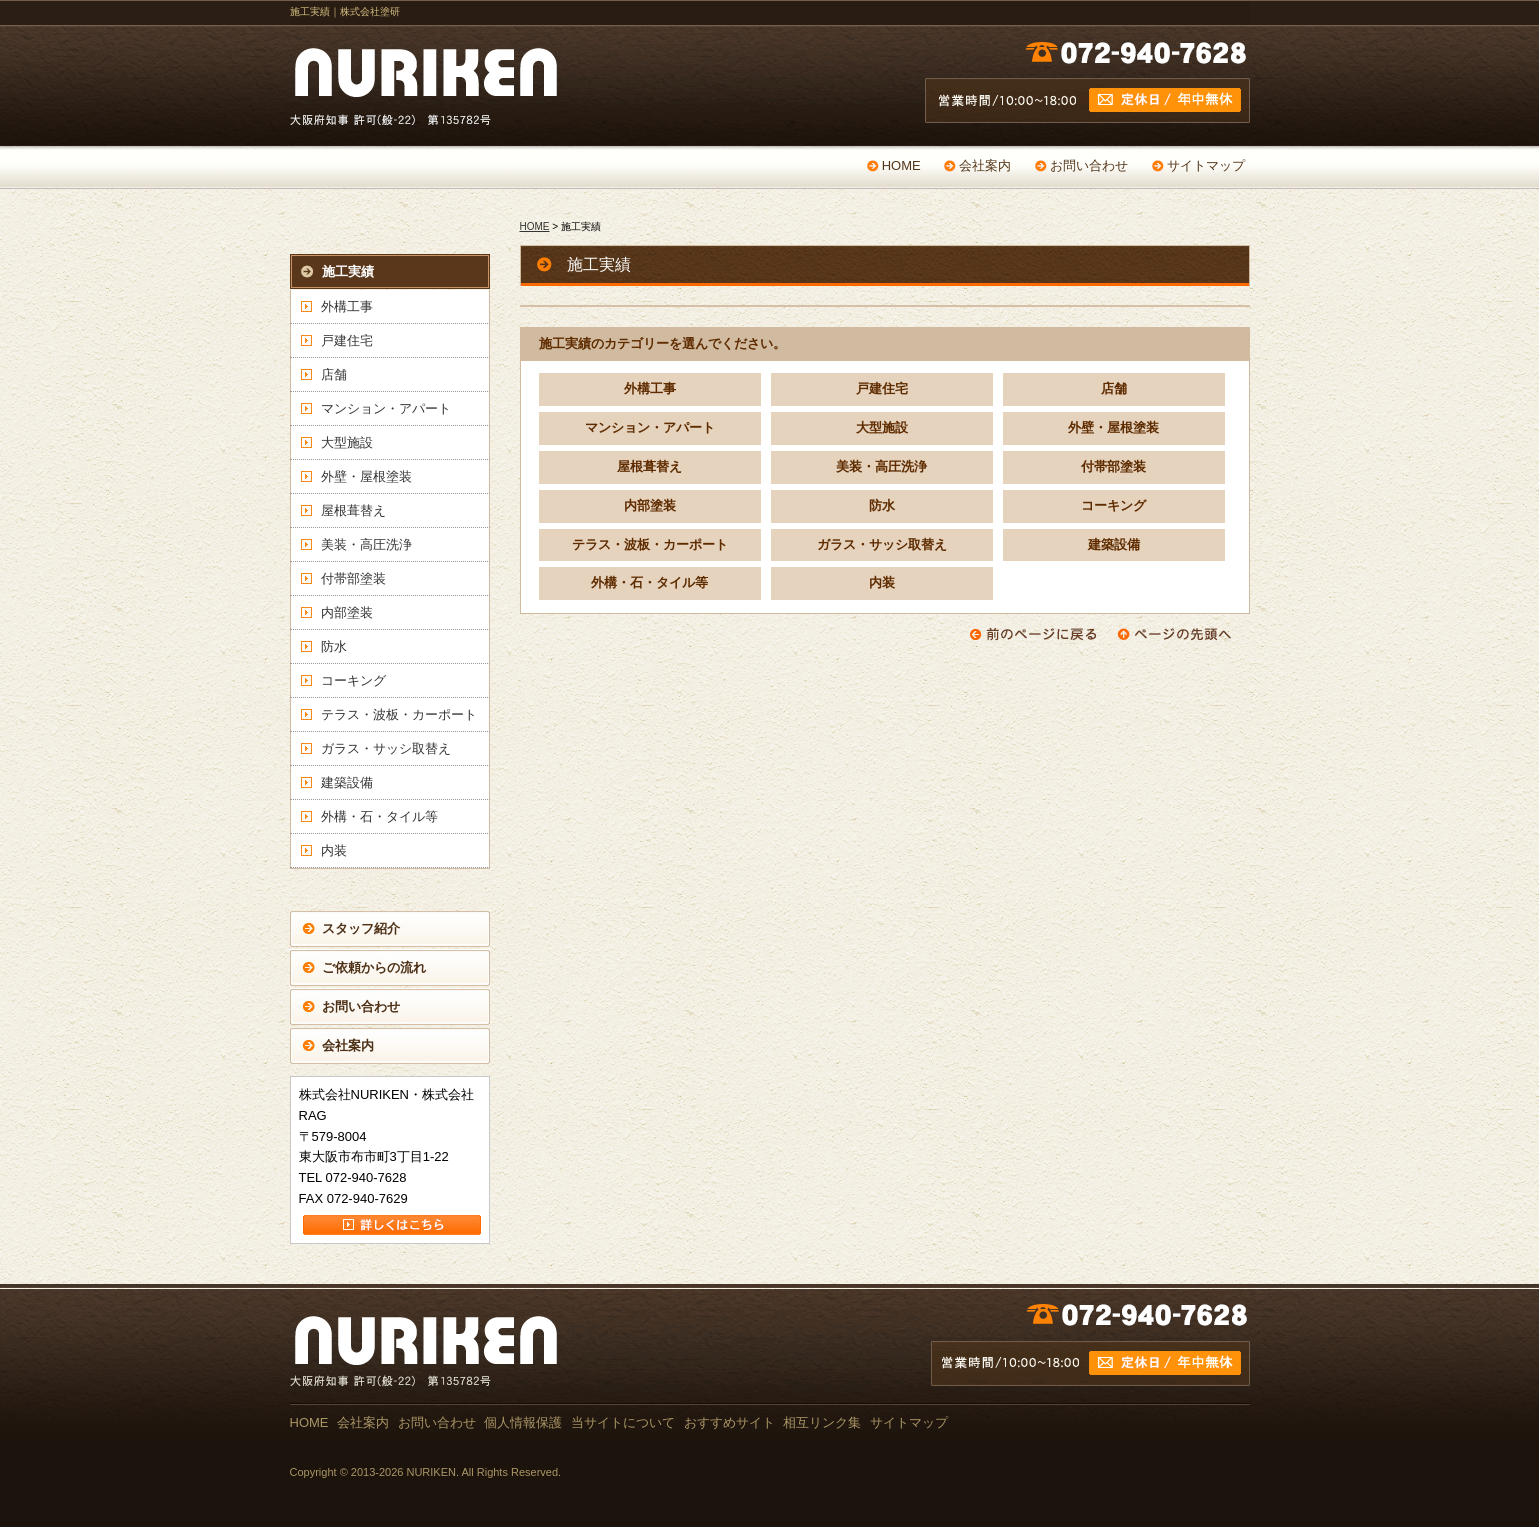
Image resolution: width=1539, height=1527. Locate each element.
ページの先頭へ (1181, 634)
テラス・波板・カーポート (650, 544)
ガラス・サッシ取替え (882, 544)
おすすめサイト (729, 1422)
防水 (882, 505)
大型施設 (882, 427)
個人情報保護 (523, 1422)
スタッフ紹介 (361, 928)
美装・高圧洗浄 (881, 466)
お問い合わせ (1089, 165)
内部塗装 (650, 505)
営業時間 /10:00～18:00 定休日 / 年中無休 (1087, 87)
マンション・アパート (650, 427)
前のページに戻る (1033, 634)
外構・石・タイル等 (649, 582)
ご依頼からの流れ (374, 967)
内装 (882, 582)
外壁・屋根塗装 (1113, 427)
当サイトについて (623, 1422)
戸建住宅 (882, 388)
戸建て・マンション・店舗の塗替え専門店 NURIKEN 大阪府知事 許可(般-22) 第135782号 (430, 87)
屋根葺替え (649, 466)
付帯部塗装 (1113, 466)
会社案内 (985, 165)
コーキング (1113, 505)
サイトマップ (1206, 165)
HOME (901, 165)
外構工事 (650, 388)
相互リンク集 (822, 1422)
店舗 (1114, 388)
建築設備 (1114, 544)
